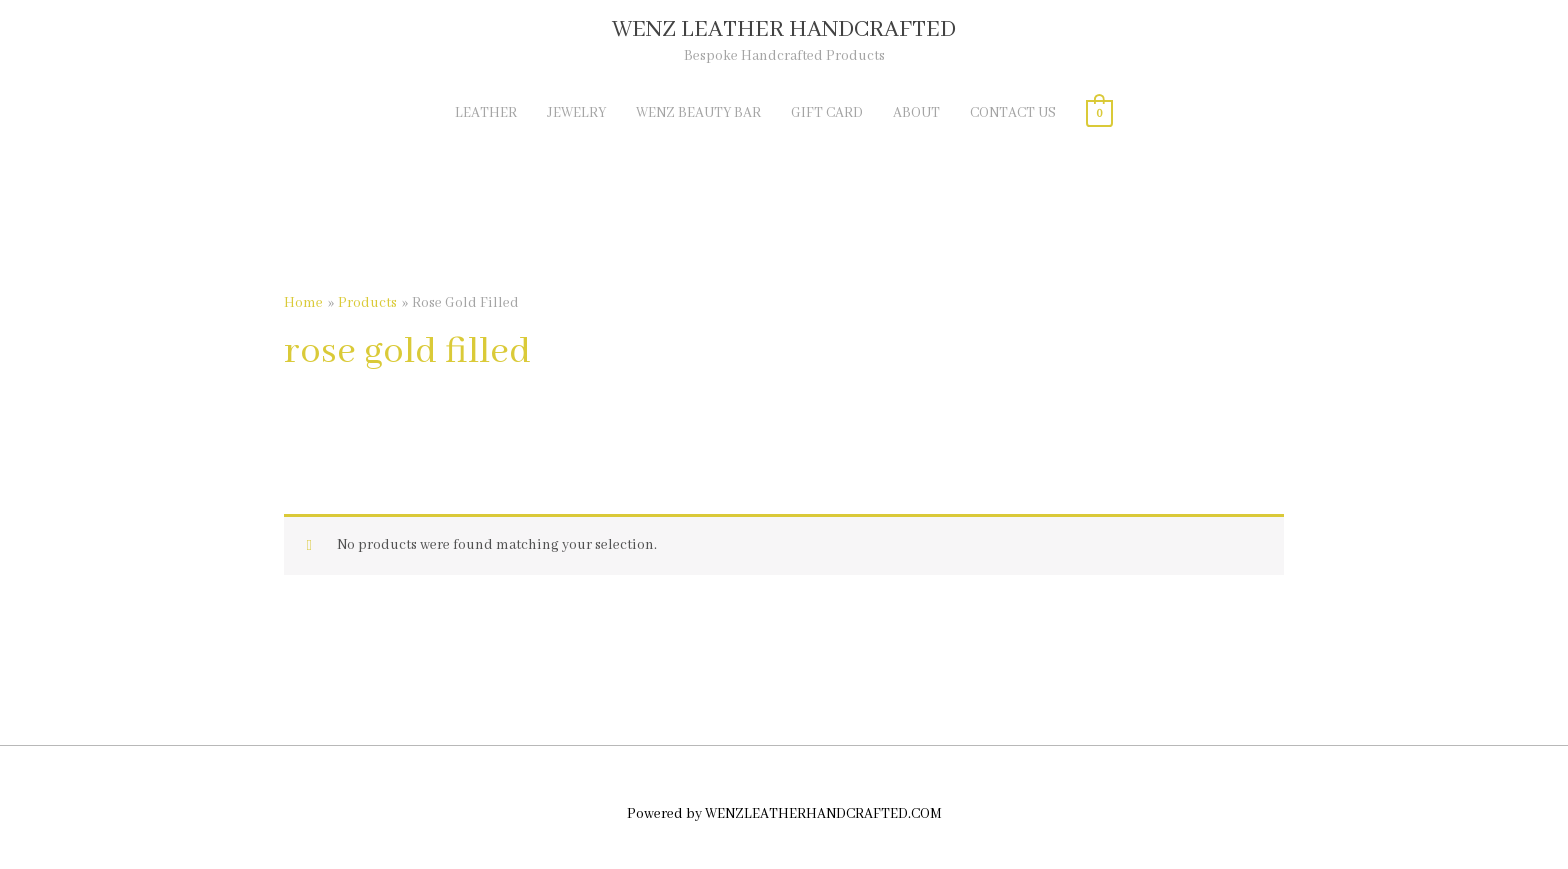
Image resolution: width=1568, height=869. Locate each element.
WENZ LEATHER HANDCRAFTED (784, 29)
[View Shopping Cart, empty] (1099, 113)
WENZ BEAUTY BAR (698, 113)
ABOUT (916, 113)
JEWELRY (576, 113)
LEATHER (486, 113)
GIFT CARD (827, 113)
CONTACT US (1013, 113)
